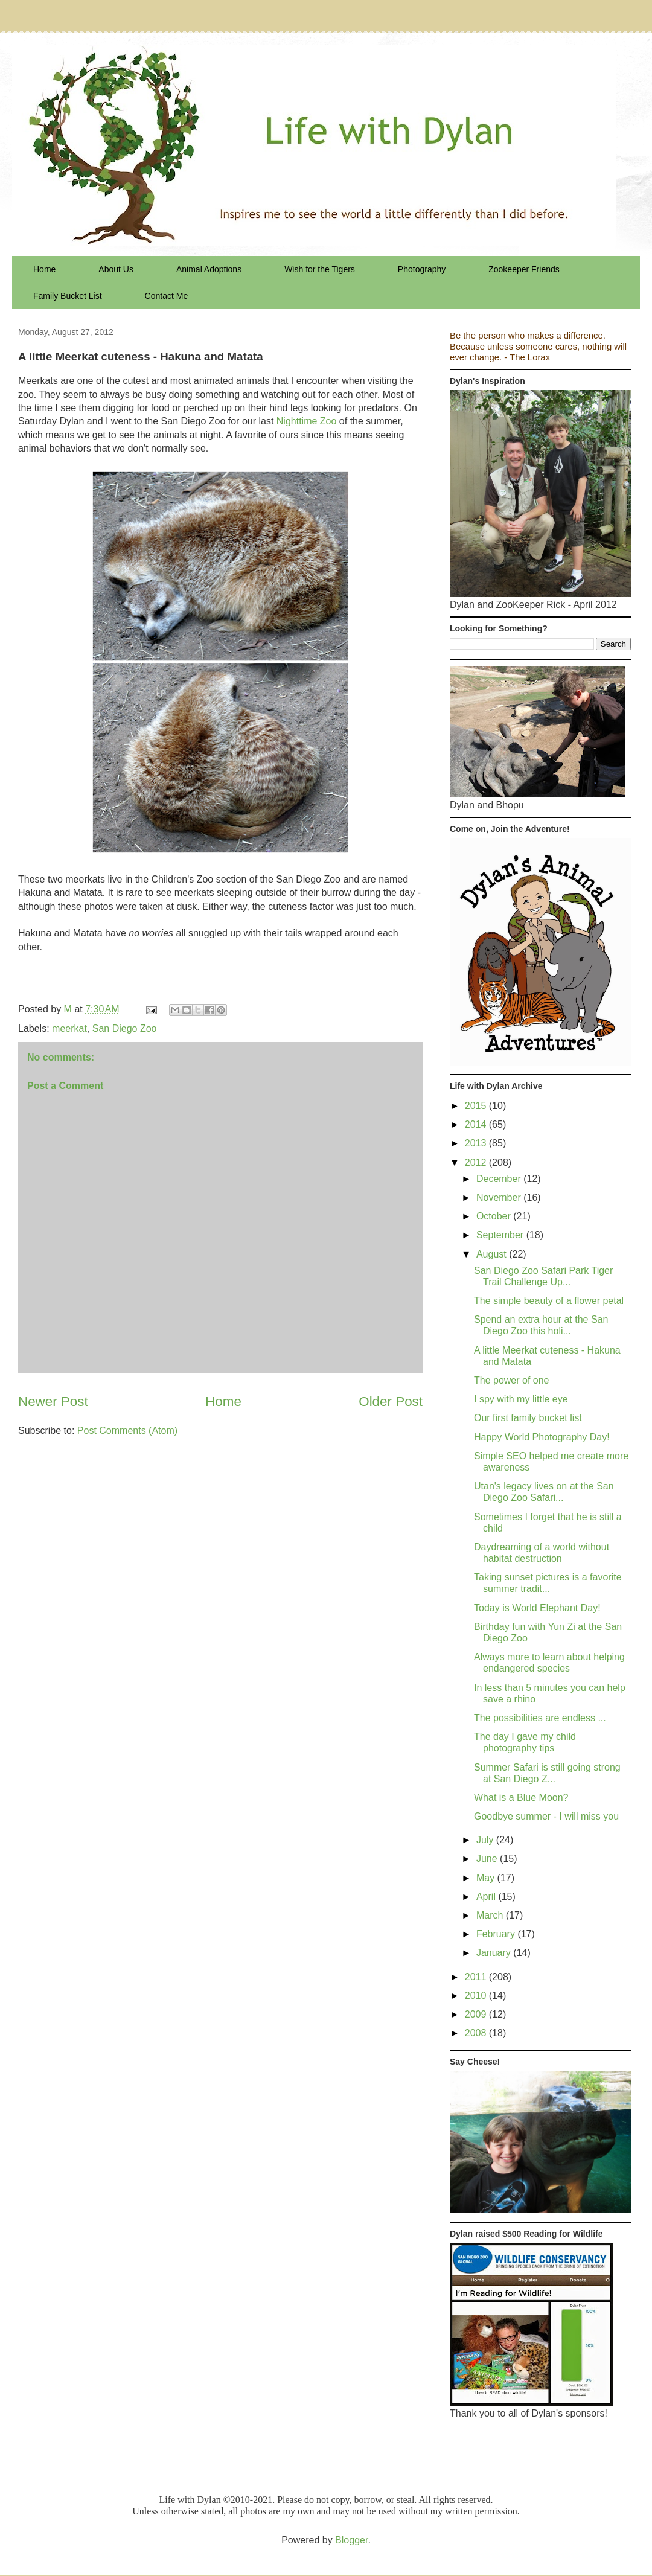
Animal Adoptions (208, 269)
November (499, 1197)
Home (44, 269)
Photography (422, 269)
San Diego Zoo (124, 1028)
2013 (477, 1143)
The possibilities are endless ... (540, 1718)
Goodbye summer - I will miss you (546, 1816)
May (486, 1878)
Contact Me (166, 296)
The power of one (511, 1380)
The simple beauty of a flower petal (549, 1301)
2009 (477, 2014)
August (492, 1254)
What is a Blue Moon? (521, 1797)
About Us (115, 269)
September (501, 1235)
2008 (477, 2033)
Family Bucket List (67, 296)
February (496, 1934)
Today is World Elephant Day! (537, 1608)
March (491, 1915)
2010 (477, 1995)
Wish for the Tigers (319, 269)
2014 (477, 1124)
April (487, 1896)
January (494, 1953)
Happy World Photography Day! (542, 1437)
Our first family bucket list (528, 1418)
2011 (477, 1977)
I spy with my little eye (521, 1399)
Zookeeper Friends (524, 269)
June (488, 1858)
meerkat (69, 1028)
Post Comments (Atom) (127, 1430)
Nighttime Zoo (306, 421)
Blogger (351, 2540)
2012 (477, 1162)
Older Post (391, 1401)
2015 (477, 1106)
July (486, 1840)
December (499, 1179)
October (494, 1216)
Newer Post (53, 1401)
